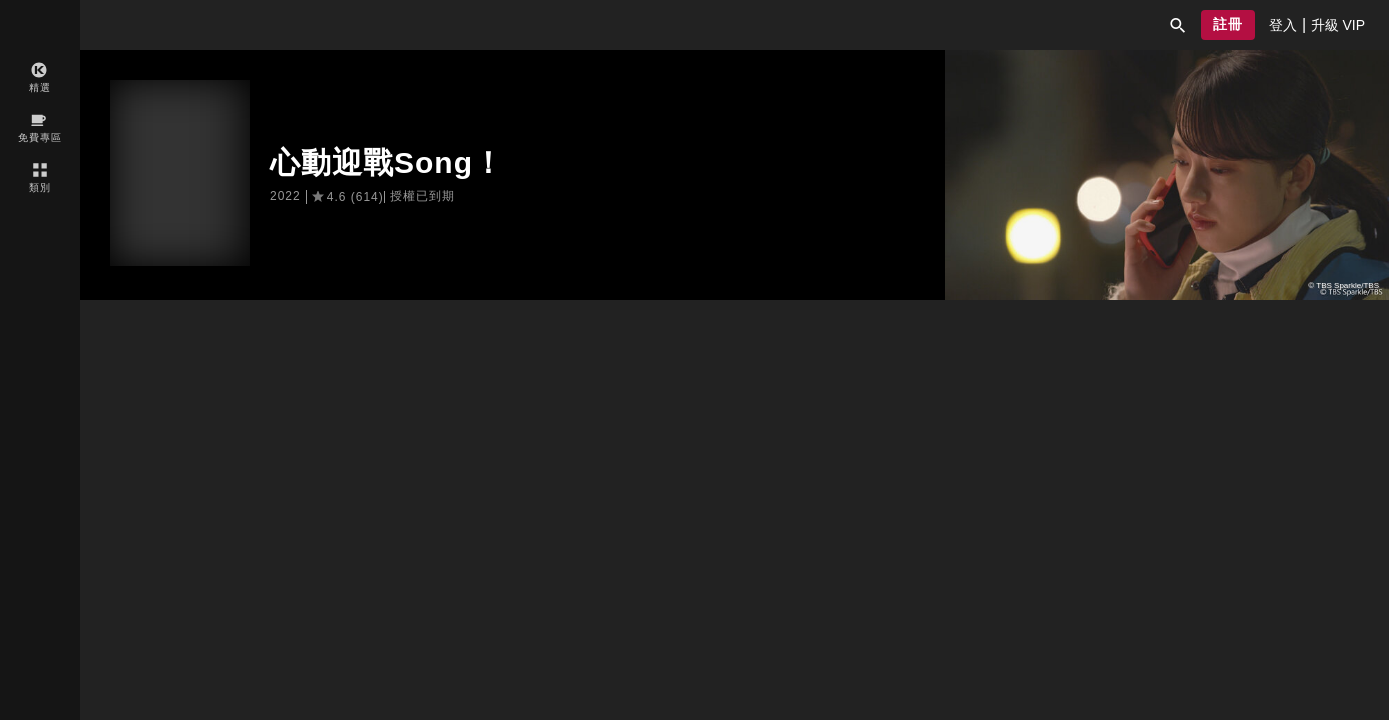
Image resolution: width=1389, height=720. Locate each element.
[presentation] (1283, 25)
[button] (1178, 25)
